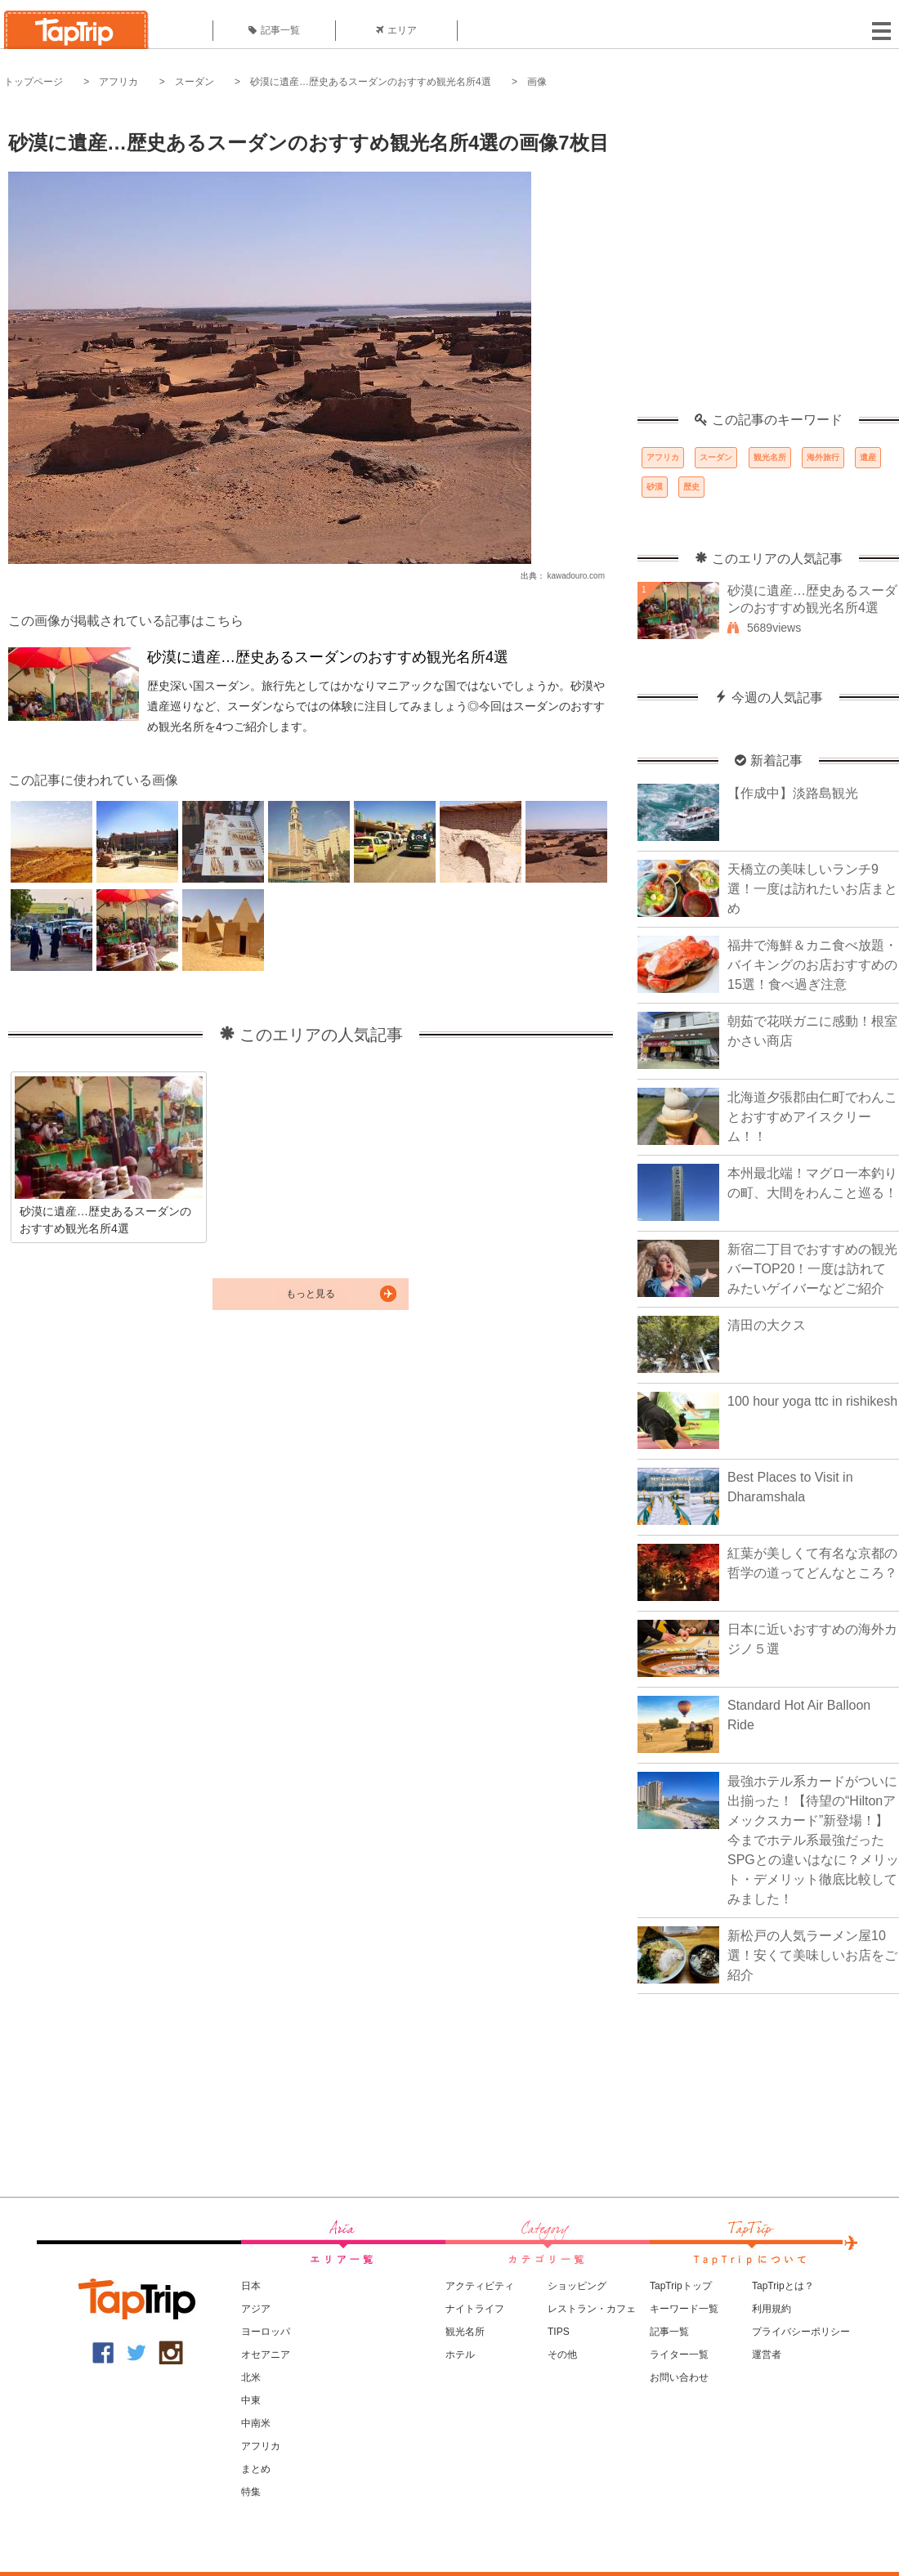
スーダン (194, 81)
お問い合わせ (679, 2377)
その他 (562, 2354)
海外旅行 (823, 457)
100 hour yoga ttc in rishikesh (812, 1401)
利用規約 (771, 2308)
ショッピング (577, 2286)
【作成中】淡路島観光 (792, 793)
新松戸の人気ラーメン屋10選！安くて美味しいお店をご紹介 (812, 1955)
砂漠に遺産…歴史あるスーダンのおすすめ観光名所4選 (370, 81)
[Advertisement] (153, 259)
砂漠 (654, 486)
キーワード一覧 (684, 2308)
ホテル (460, 2354)
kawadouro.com (576, 575)
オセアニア (265, 2354)
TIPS (559, 2331)
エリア (396, 30)
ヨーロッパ (265, 2331)
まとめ (256, 2469)
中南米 (256, 2423)
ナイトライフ (474, 2308)
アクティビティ (479, 2286)
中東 (251, 2400)
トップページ (33, 81)
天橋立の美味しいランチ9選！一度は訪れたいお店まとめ (812, 888)
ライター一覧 (679, 2354)
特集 (251, 2492)
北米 (251, 2377)
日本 (251, 2286)
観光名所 (770, 457)
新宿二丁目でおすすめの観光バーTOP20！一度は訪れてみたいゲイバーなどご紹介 (812, 1268)
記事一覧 (274, 30)
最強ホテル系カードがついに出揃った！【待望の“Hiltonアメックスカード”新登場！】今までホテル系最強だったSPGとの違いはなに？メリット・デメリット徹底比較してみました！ (813, 1840)
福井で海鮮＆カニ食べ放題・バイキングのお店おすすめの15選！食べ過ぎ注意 (812, 964)
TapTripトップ (681, 2286)
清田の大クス (766, 1325)
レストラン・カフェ (592, 2308)
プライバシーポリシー (801, 2331)
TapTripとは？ (783, 2286)
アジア (256, 2308)
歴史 (691, 486)
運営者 (766, 2354)
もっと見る (310, 1293)
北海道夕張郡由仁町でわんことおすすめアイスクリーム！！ (812, 1116)
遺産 (868, 457)
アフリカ (118, 81)
